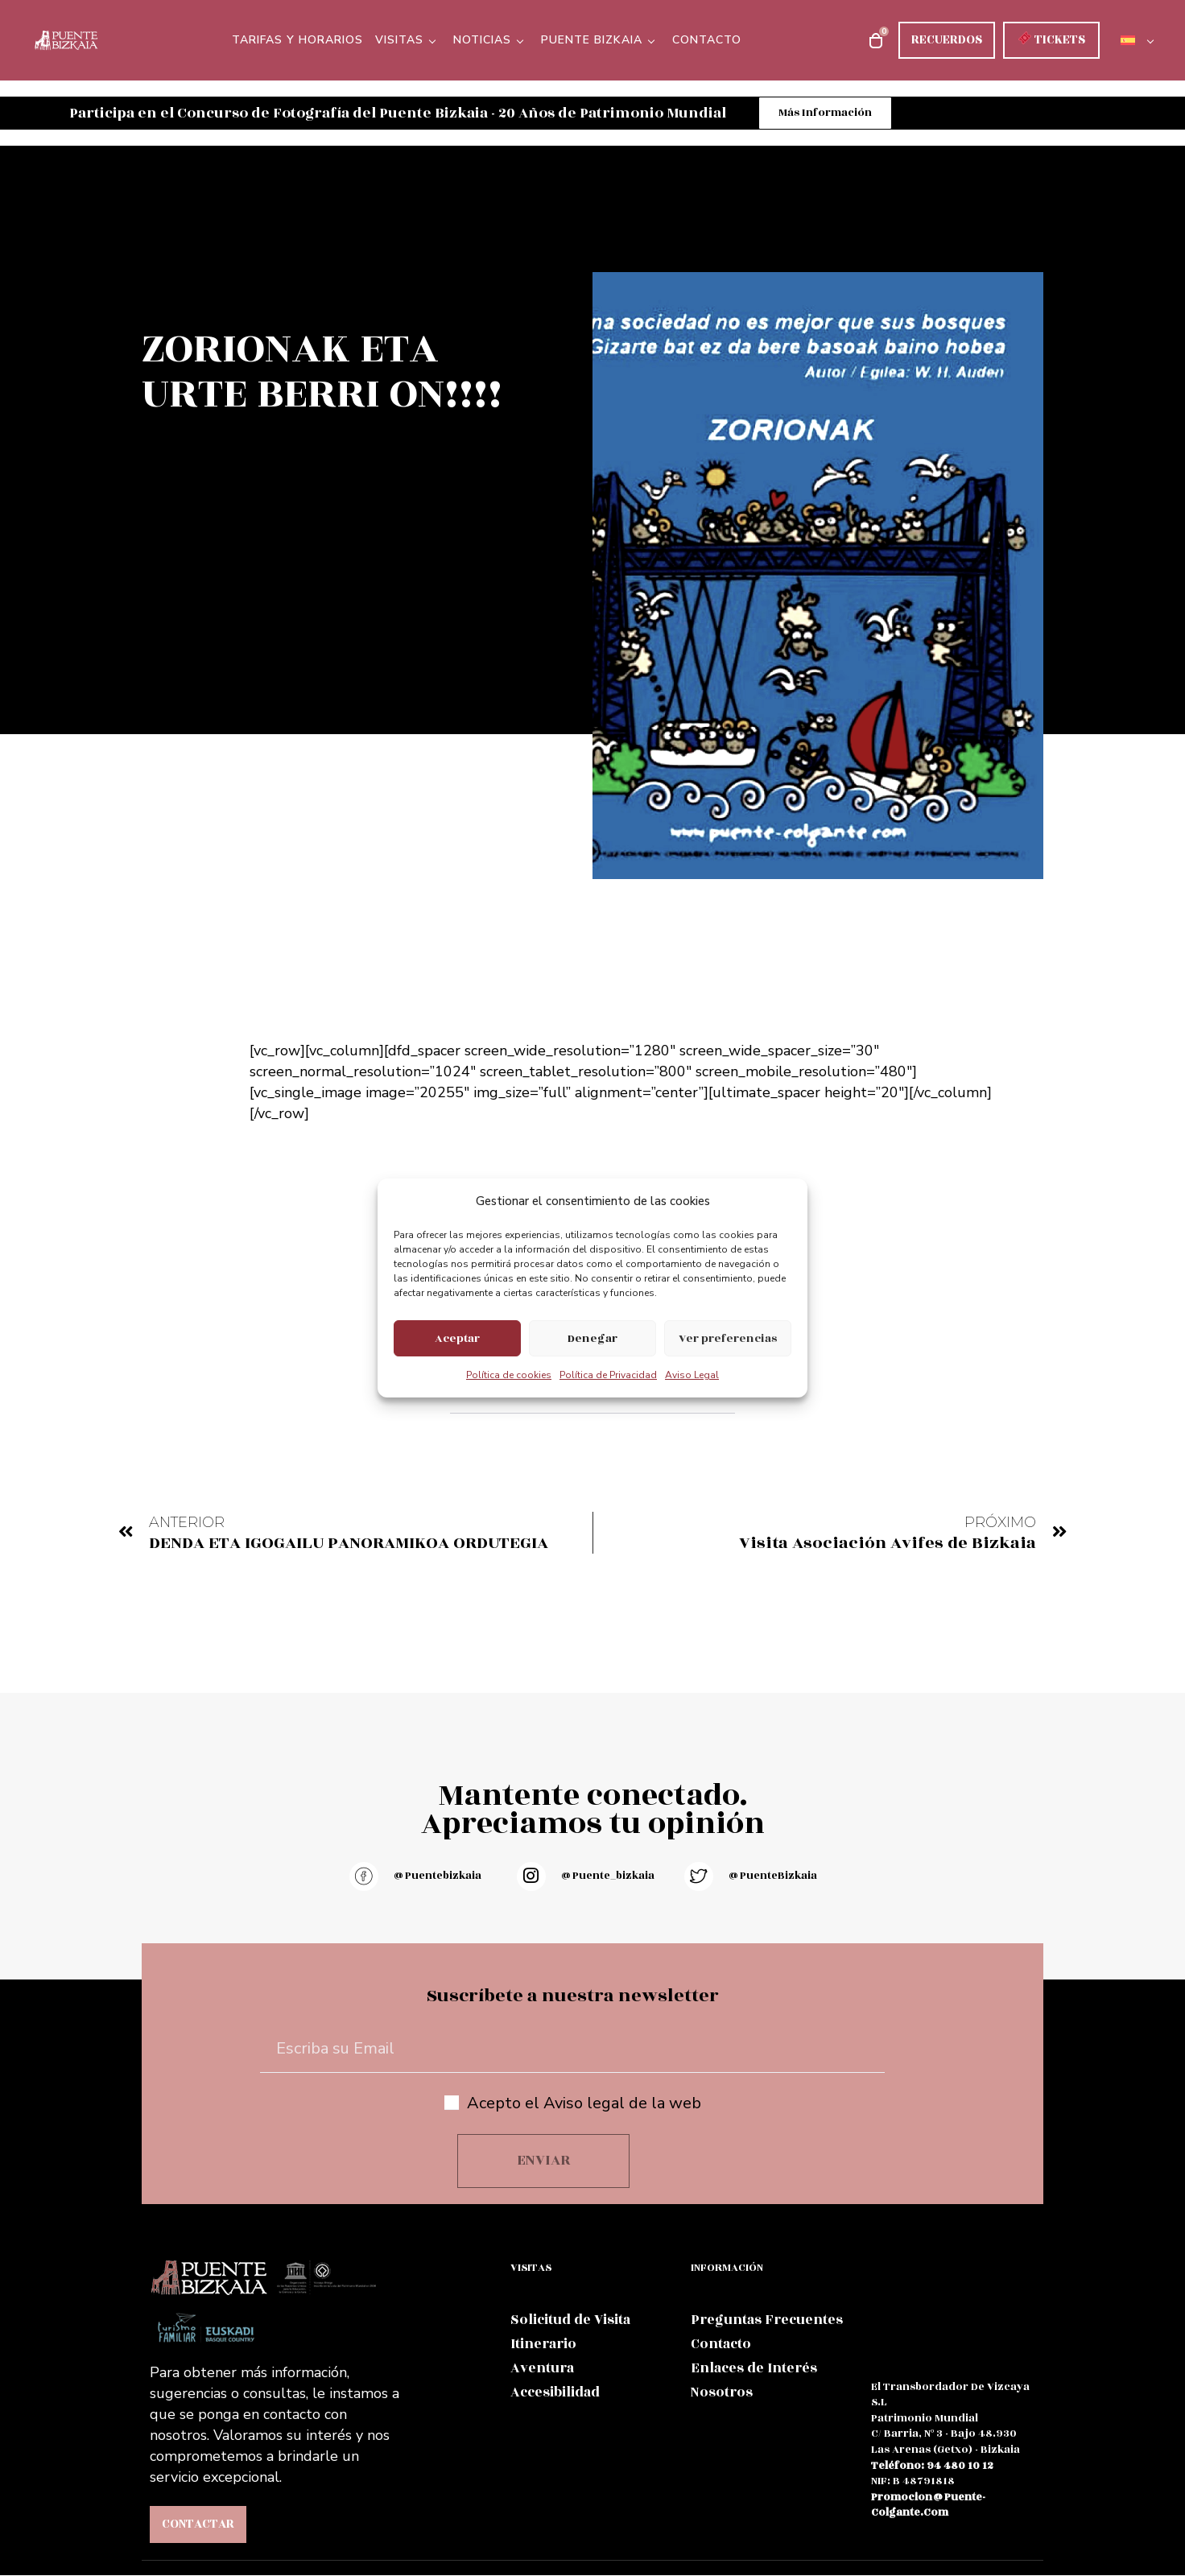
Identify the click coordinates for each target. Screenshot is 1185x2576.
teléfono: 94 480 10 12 (932, 2466)
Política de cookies (508, 1374)
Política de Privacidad (608, 1374)
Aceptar (457, 1338)
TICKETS (1051, 40)
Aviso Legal (692, 1374)
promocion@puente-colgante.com (928, 2506)
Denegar (592, 1338)
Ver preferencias (728, 1338)
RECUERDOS (946, 40)
